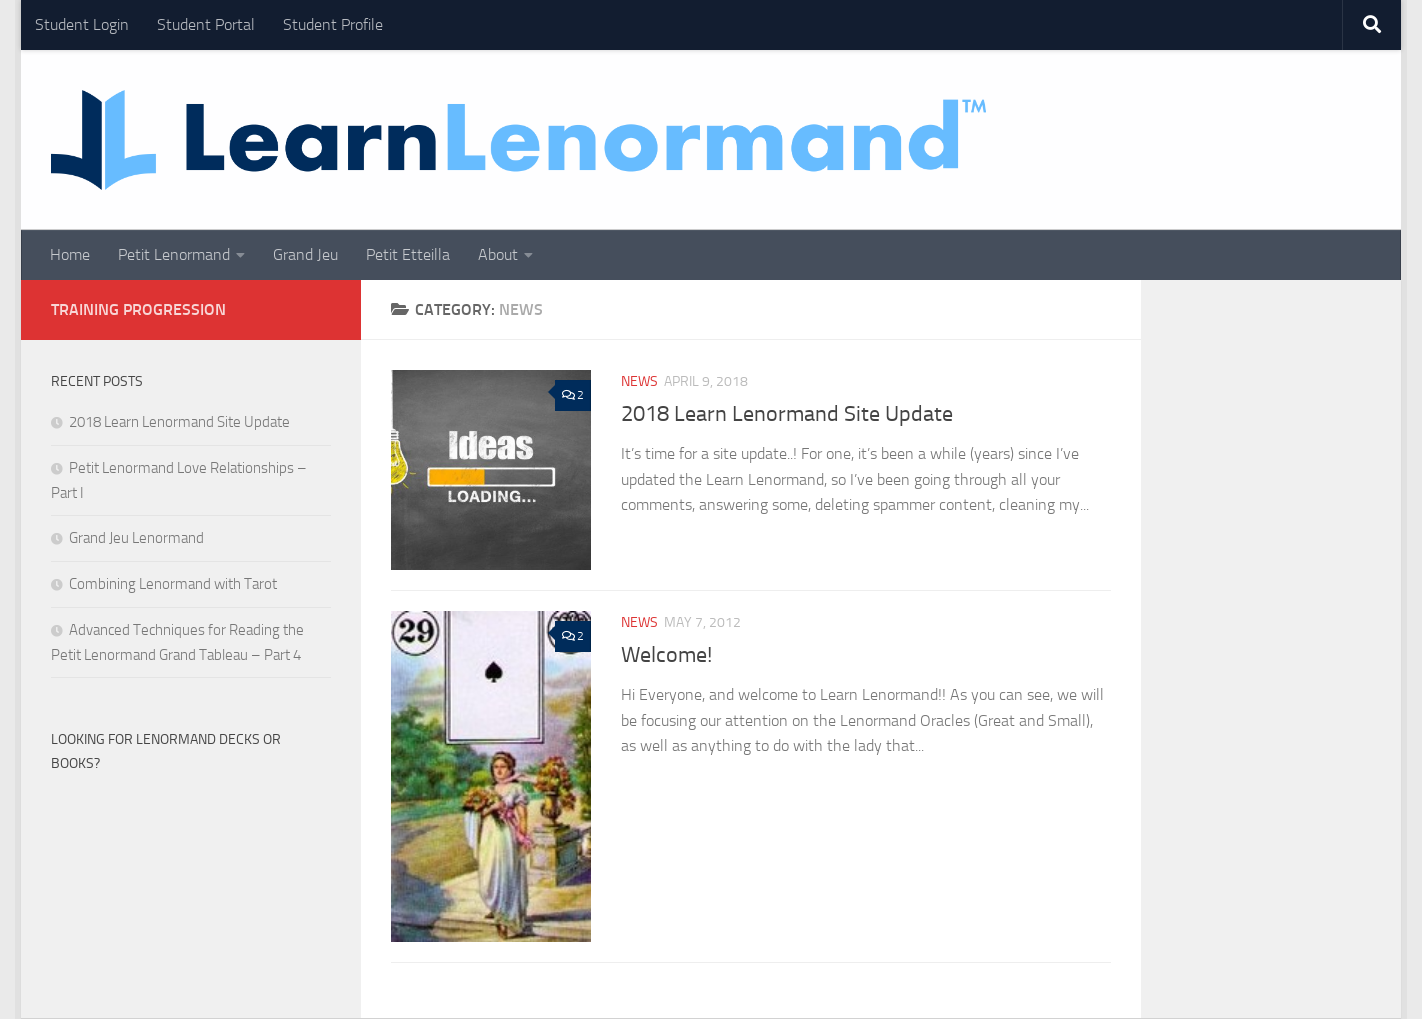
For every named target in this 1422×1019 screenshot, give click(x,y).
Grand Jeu (305, 254)
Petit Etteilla (408, 254)
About (498, 254)
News (639, 381)
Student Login (82, 24)
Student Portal (206, 24)
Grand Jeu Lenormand (136, 538)
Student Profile (333, 24)
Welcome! (666, 655)
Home (70, 254)
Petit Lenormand (174, 254)
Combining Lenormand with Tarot (173, 584)
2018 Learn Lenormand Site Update (787, 414)
